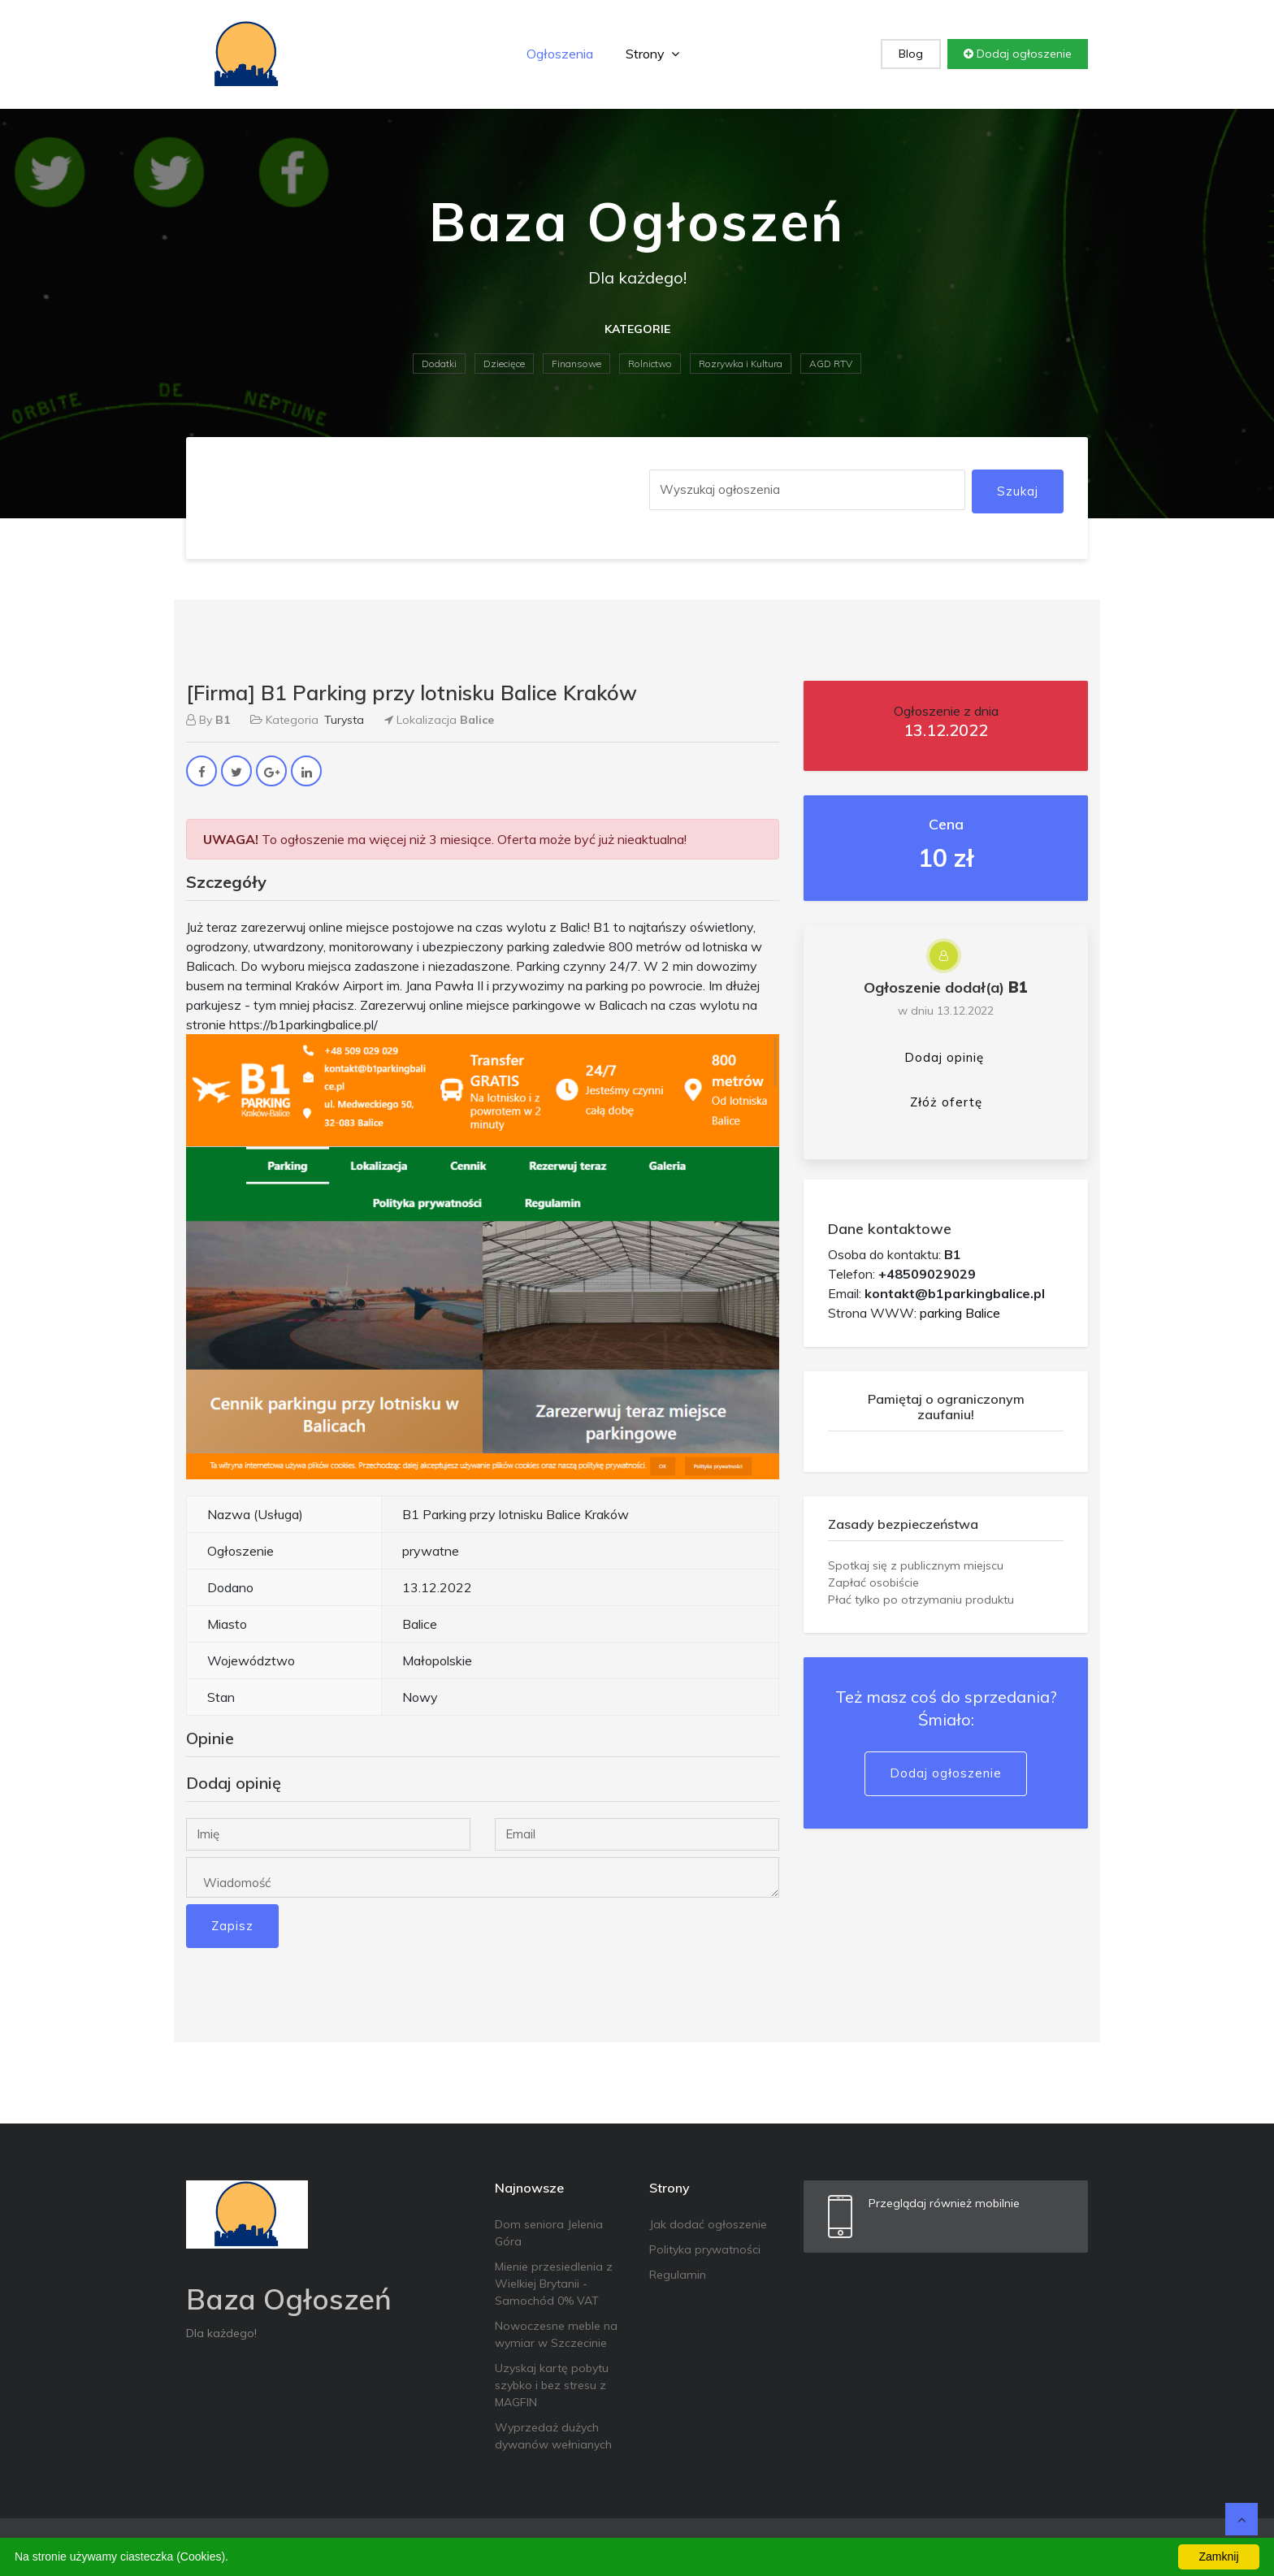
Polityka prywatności (704, 2249)
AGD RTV (830, 363)
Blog (911, 53)
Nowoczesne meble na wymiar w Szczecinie (556, 2334)
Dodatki (439, 363)
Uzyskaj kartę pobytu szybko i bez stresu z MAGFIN (552, 2385)
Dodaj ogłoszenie (1018, 53)
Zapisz (232, 1925)
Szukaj (1017, 491)
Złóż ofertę (946, 1102)
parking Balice (960, 1313)
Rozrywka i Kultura (740, 363)
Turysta (344, 719)
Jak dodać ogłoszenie (708, 2224)
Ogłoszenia (559, 53)
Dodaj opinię (944, 1057)
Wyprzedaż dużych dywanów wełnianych (553, 2436)
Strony (652, 53)
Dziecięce (504, 363)
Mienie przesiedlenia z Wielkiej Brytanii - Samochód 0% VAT (554, 2283)
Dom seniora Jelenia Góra (549, 2233)
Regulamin (677, 2274)
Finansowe (576, 363)
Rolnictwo (650, 363)
